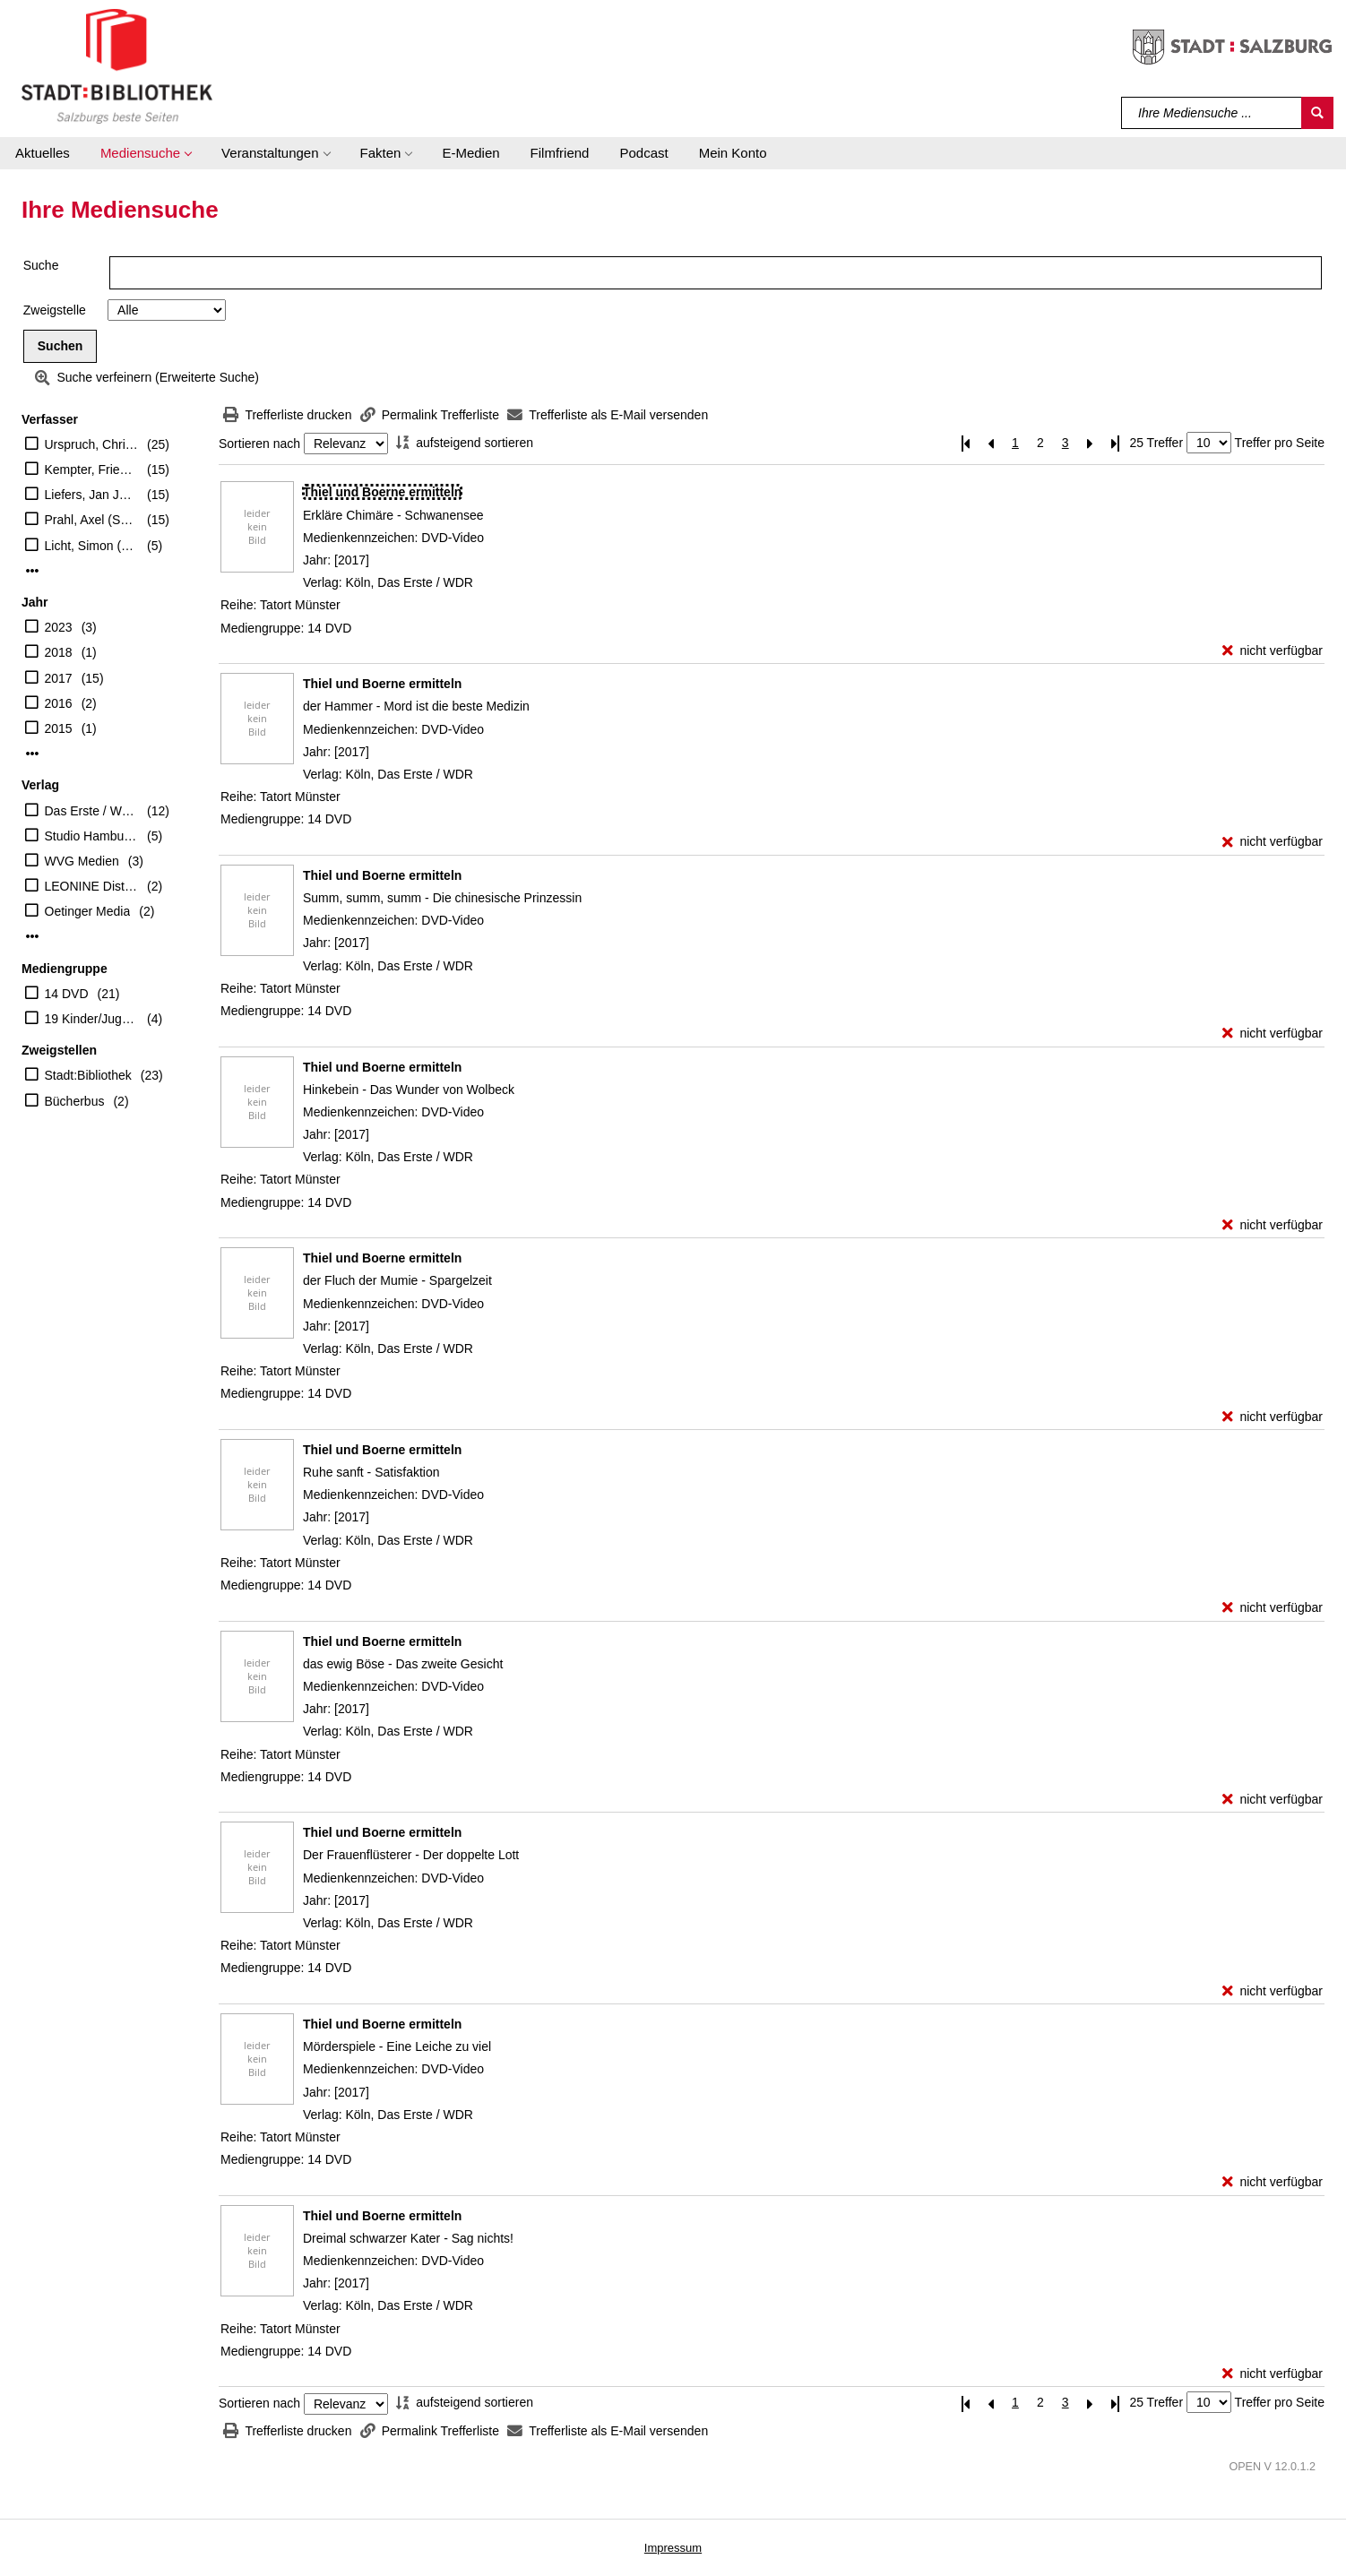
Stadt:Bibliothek (88, 1075)
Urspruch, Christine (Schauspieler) (92, 444)
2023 (59, 627)
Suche (41, 265)
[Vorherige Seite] (990, 443)
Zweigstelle (54, 310)
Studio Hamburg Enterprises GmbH (92, 836)
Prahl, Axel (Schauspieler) (92, 520)
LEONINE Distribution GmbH (92, 886)
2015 (59, 728)
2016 (59, 703)
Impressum (673, 2547)
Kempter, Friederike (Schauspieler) (92, 469)
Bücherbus (75, 1101)
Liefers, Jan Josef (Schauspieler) (92, 494)
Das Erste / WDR (92, 811)
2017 (59, 678)
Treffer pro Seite (1279, 442)
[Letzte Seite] (1115, 443)
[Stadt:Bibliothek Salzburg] (117, 65)
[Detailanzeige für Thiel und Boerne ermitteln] (382, 492)
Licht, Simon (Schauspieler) (92, 545)
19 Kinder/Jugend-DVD (92, 1019)
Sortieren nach (259, 443)
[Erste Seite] (965, 443)
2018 (59, 652)
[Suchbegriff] (1212, 113)
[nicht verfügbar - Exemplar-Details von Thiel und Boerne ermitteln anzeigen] (1272, 651)
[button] (145, 153)
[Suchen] (1317, 113)
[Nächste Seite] (1090, 443)
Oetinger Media (88, 911)
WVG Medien (82, 861)
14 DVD (67, 993)
